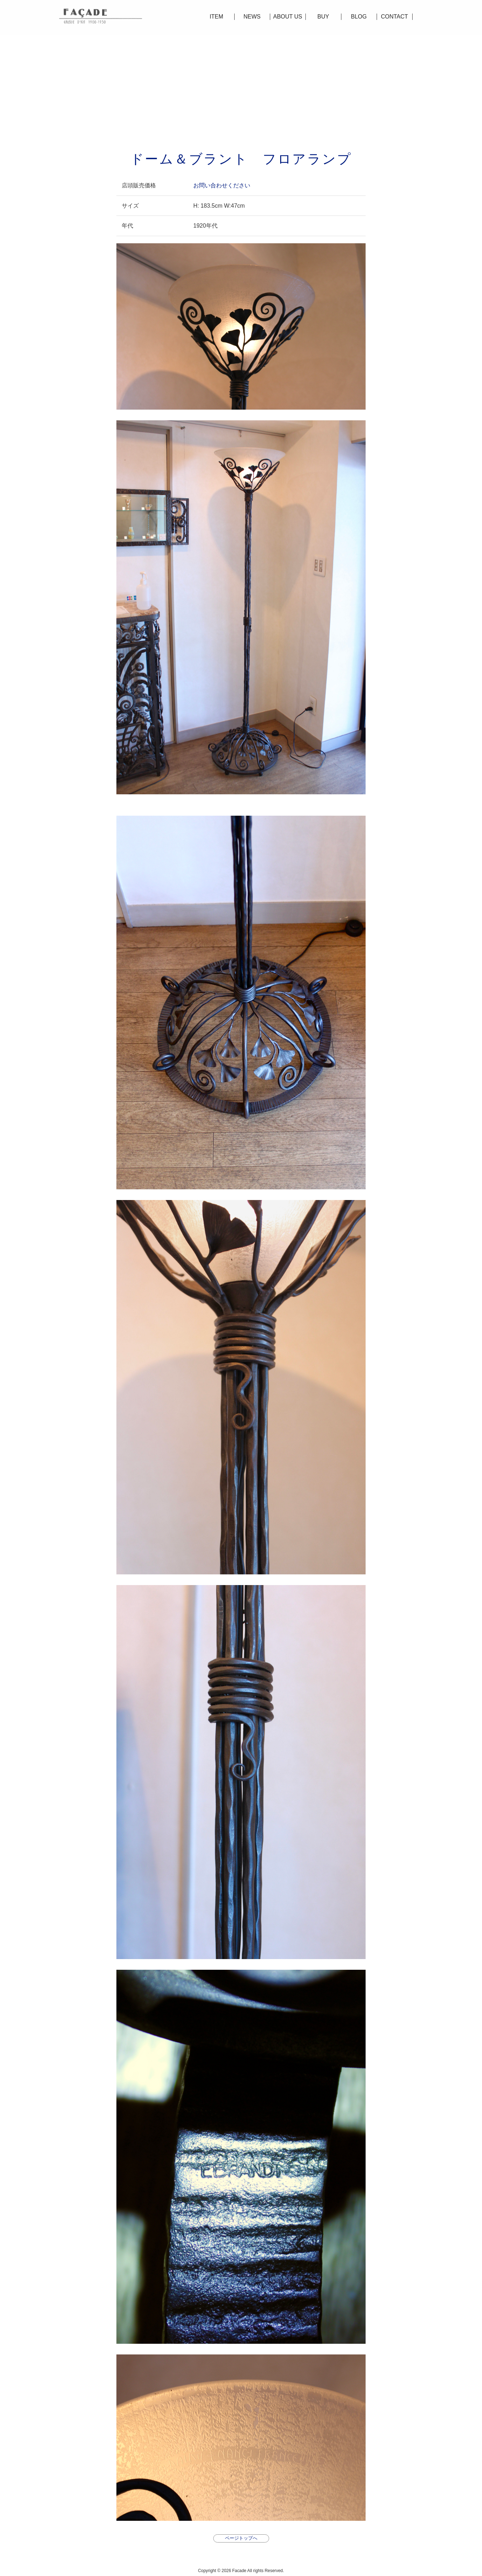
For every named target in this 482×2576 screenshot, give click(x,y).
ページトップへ (241, 2538)
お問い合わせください (221, 185)
